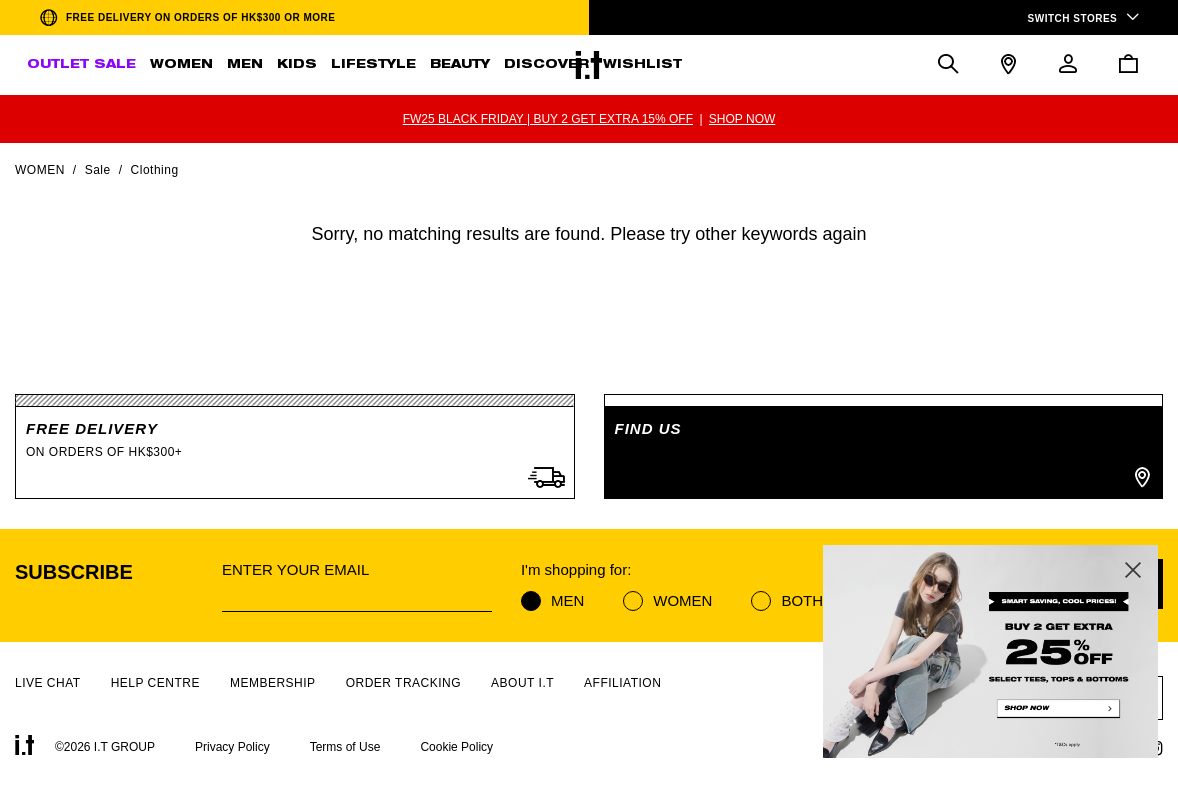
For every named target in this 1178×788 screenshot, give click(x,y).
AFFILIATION (622, 683)
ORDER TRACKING (403, 683)
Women (40, 170)
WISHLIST (642, 65)
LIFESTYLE (373, 65)
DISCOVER (546, 65)
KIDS (297, 65)
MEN (245, 65)
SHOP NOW (742, 119)
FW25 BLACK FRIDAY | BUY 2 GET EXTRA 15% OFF (548, 119)
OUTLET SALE (81, 65)
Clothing (155, 170)
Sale (98, 170)
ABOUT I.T (522, 683)
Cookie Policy (456, 747)
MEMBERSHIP (273, 683)
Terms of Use (345, 747)
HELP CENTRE (155, 683)
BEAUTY (460, 65)
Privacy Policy (232, 747)
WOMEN (181, 65)
